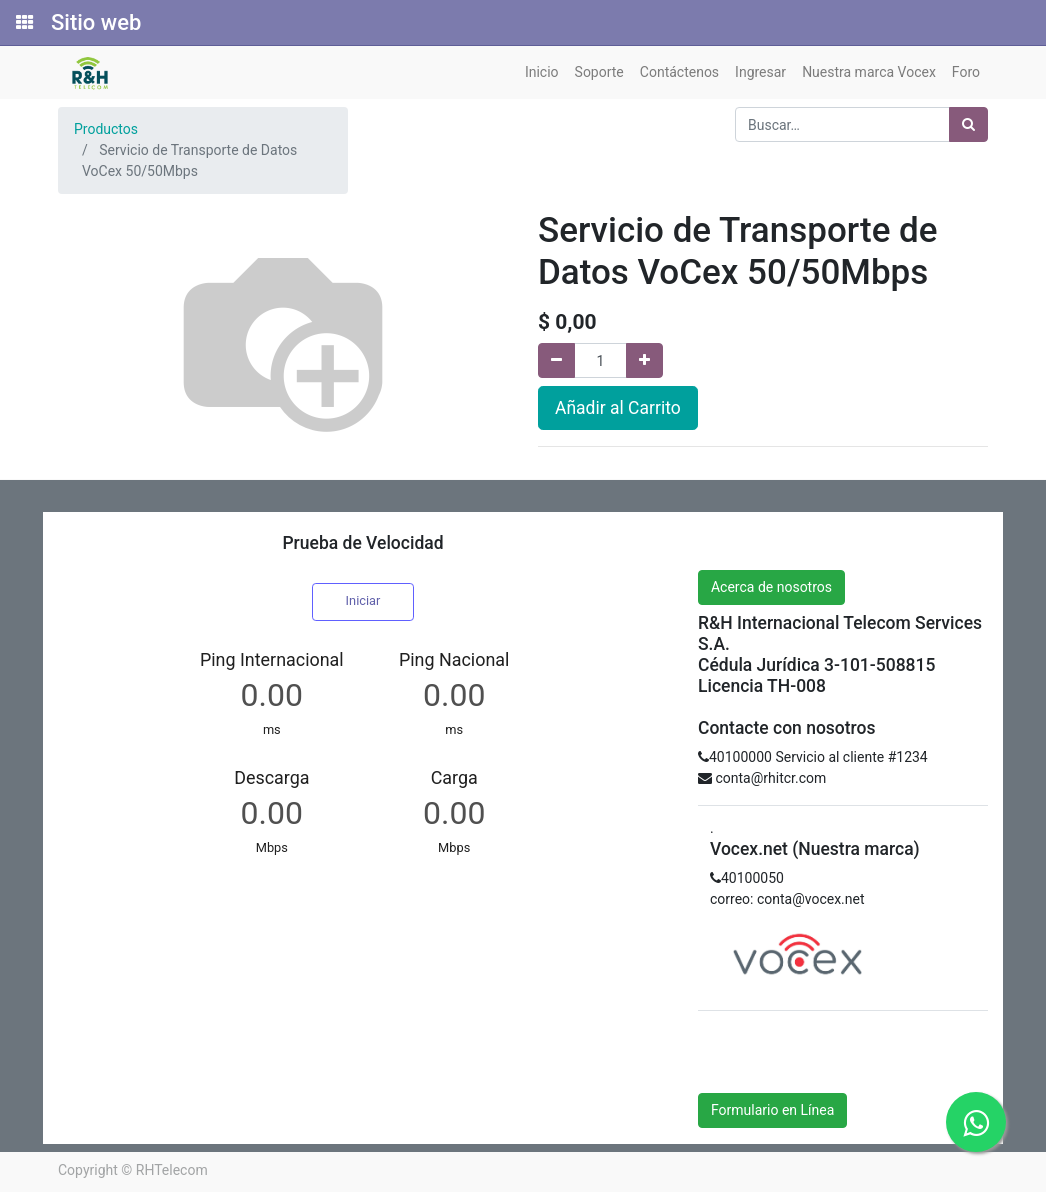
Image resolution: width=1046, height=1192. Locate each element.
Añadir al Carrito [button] (618, 408)
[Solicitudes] (23, 23)
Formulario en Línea (772, 1110)
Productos (106, 129)
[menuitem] (542, 72)
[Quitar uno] (556, 360)
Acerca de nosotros (771, 587)
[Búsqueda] (968, 124)
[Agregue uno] (644, 360)
